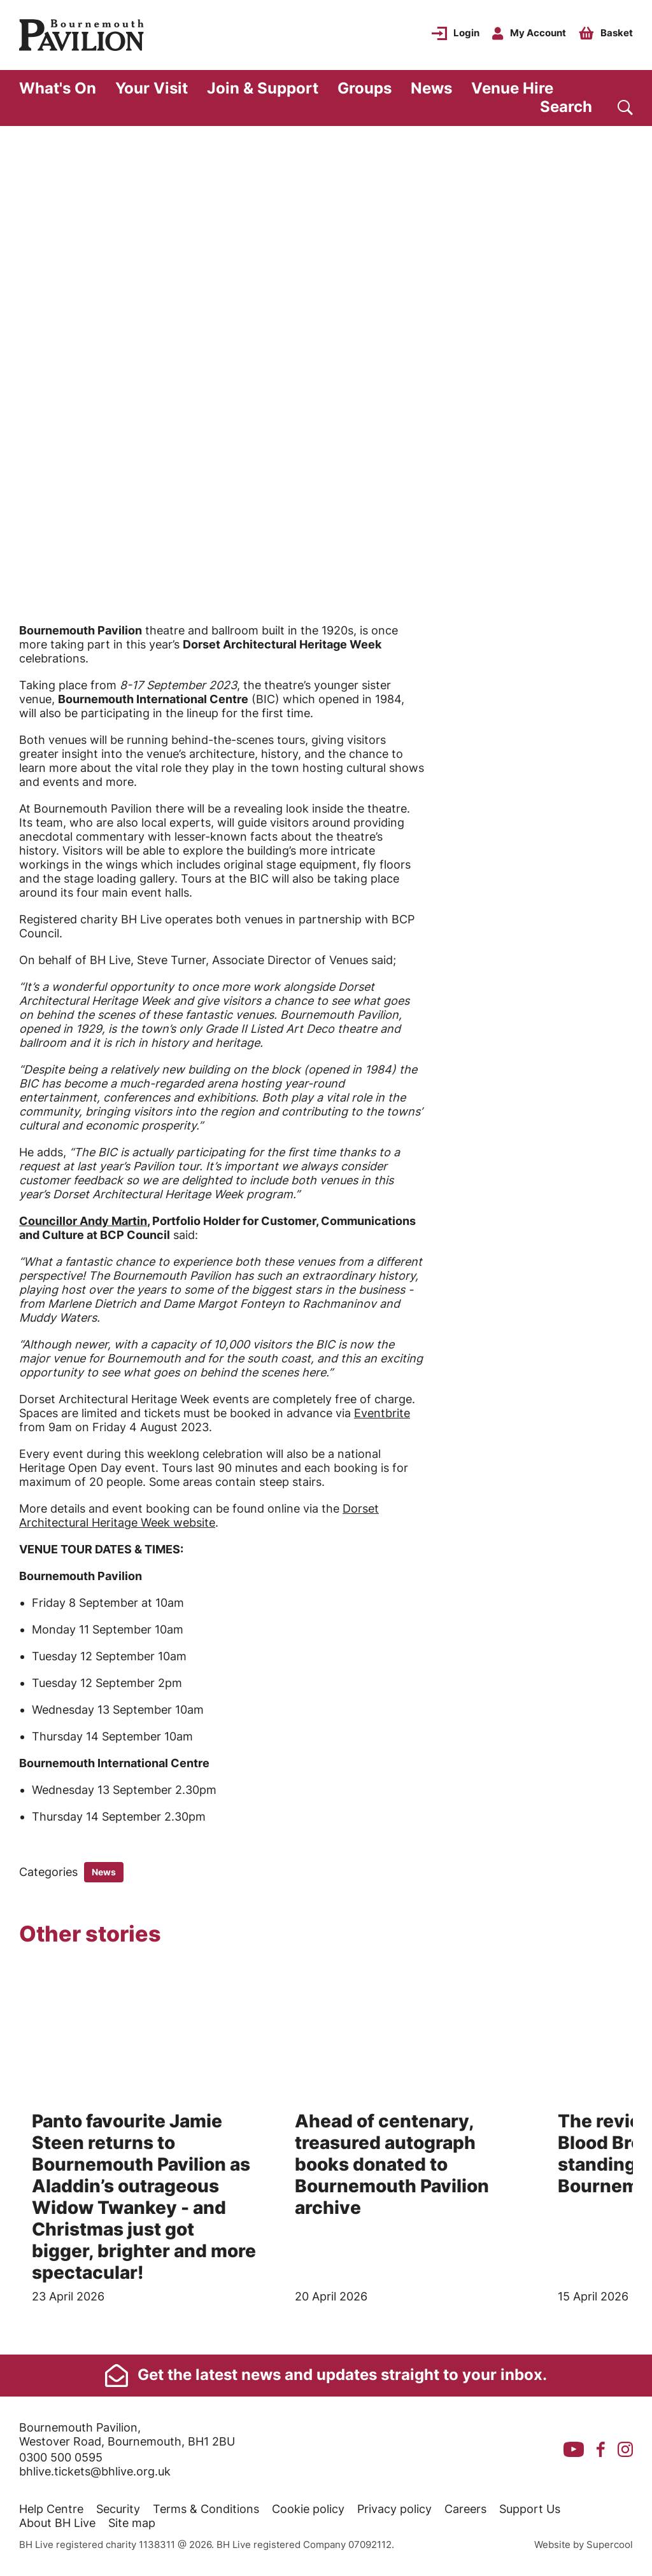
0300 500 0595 (61, 2457)
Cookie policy (308, 2509)
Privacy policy (394, 2509)
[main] (326, 1240)
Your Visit (151, 88)
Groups (364, 88)
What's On (57, 88)
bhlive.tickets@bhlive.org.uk (95, 2471)
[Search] (586, 107)
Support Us (529, 2509)
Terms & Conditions (206, 2509)
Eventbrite (382, 1413)
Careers (465, 2509)
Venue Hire (512, 88)
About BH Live (57, 2523)
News (431, 88)
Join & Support (262, 88)
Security (118, 2509)
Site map (131, 2523)
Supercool (609, 2544)
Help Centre (51, 2509)
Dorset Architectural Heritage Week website (199, 1515)
